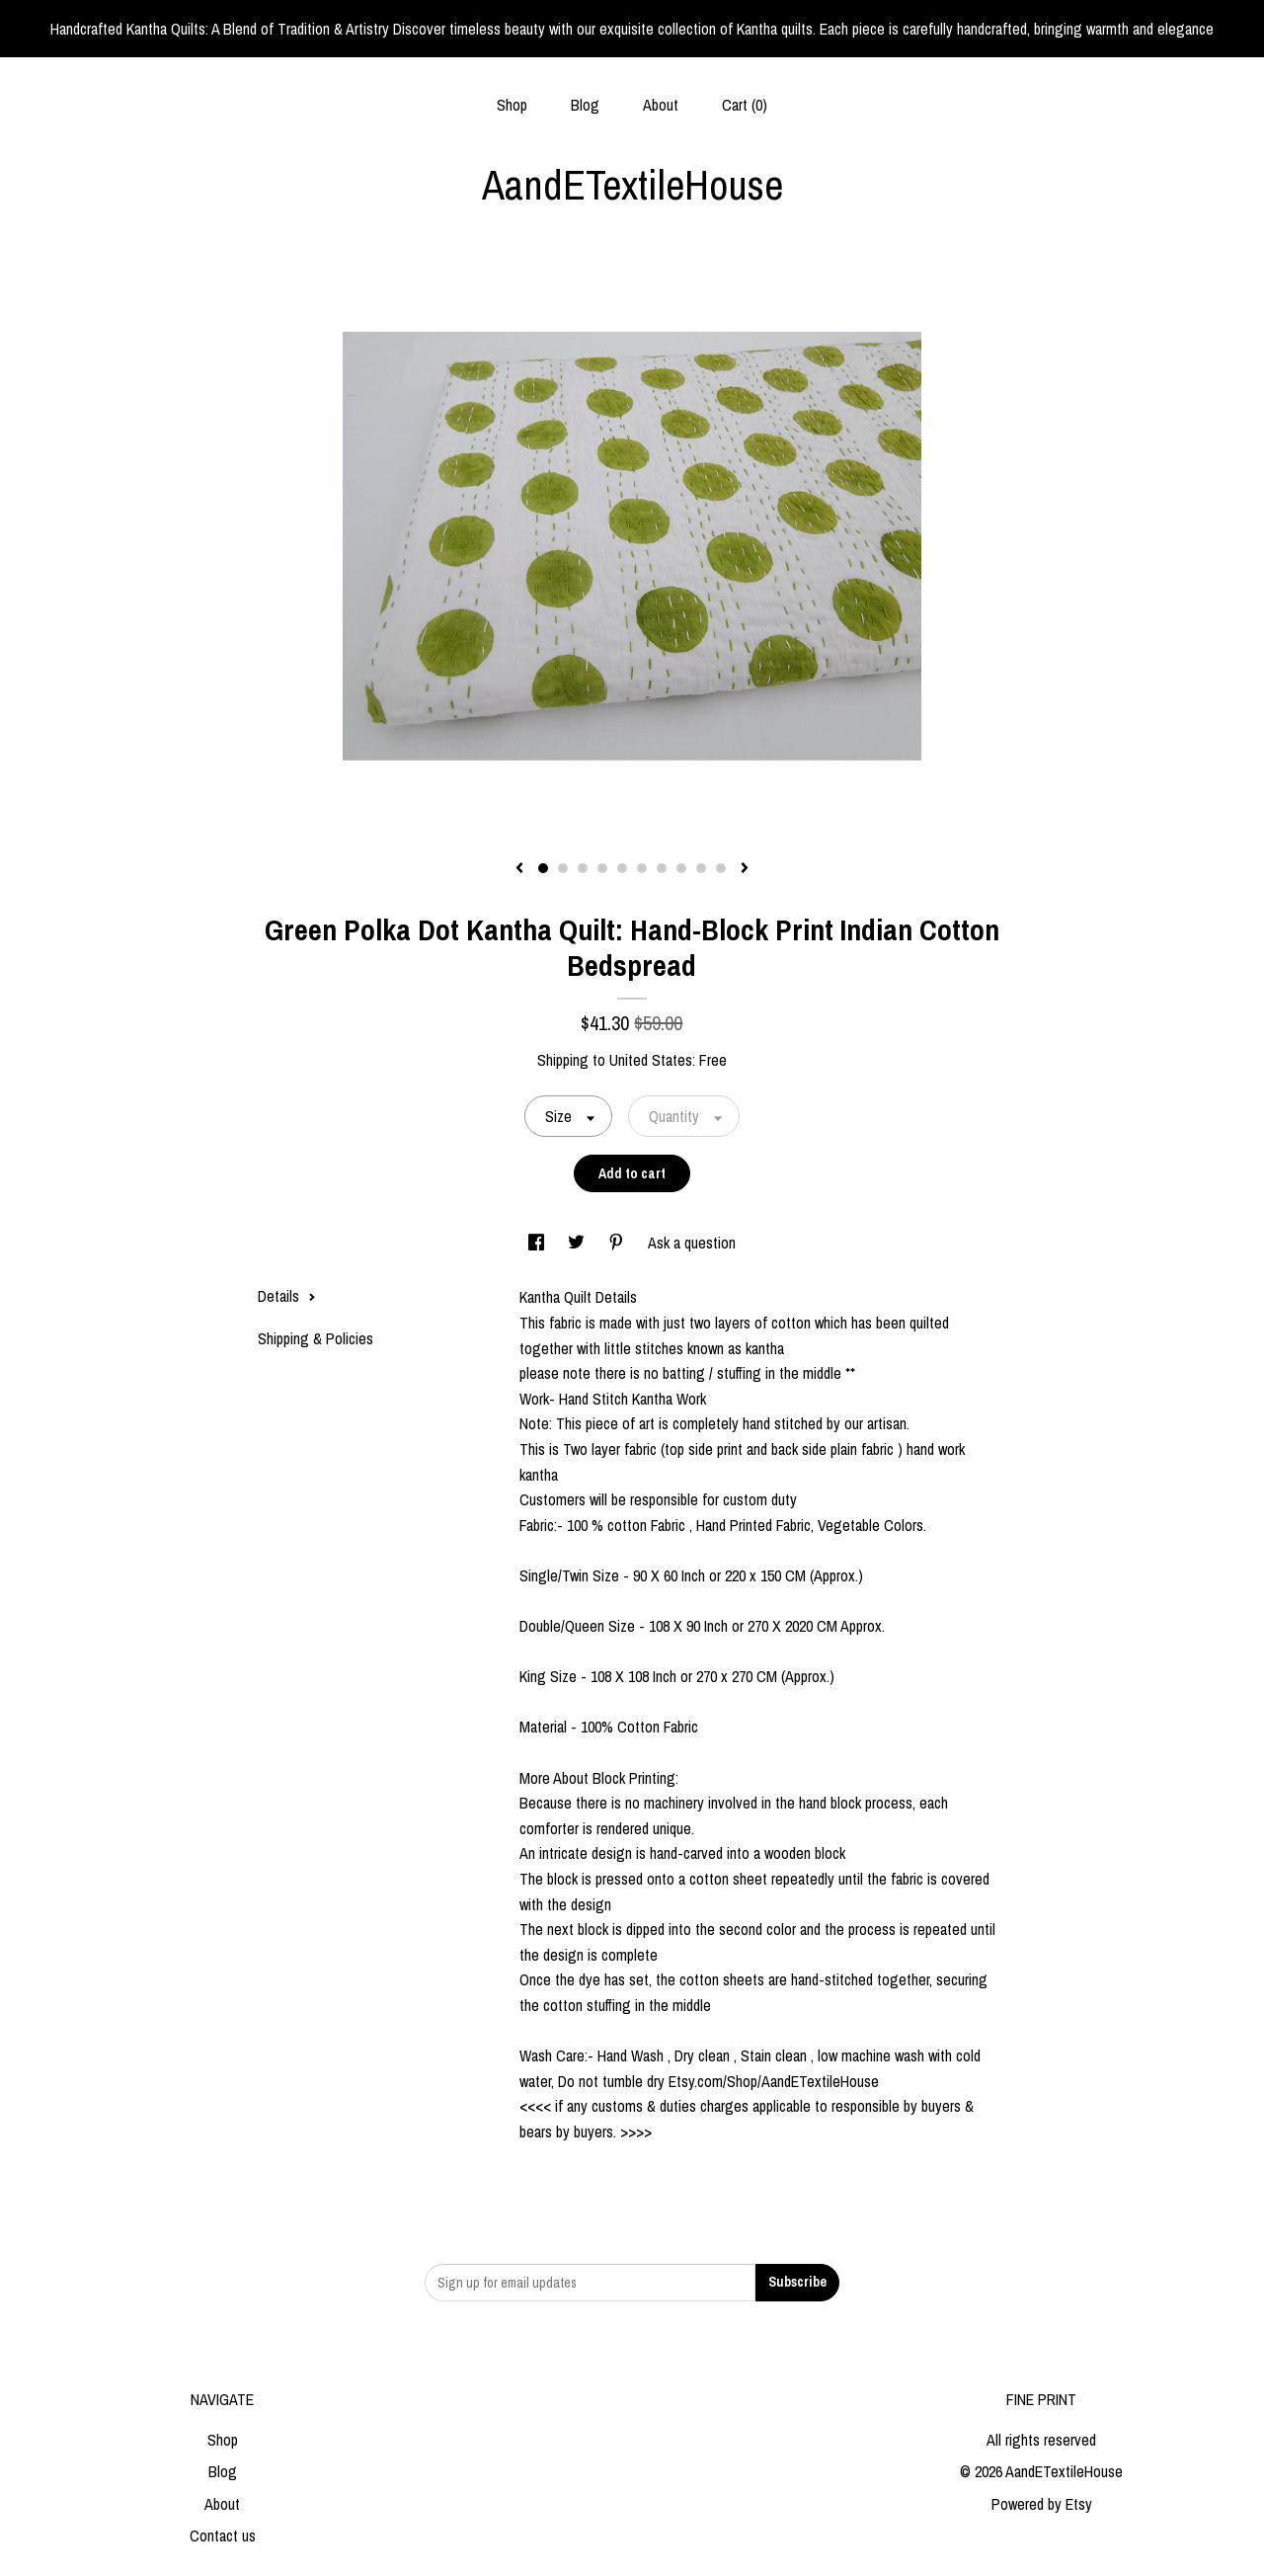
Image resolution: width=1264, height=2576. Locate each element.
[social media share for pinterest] (618, 1242)
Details (287, 1296)
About (660, 105)
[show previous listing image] (519, 869)
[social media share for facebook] (538, 1242)
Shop (512, 105)
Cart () (744, 105)
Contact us (223, 2535)
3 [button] (583, 868)
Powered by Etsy (1041, 2504)
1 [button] (543, 868)
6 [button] (642, 868)
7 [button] (662, 868)
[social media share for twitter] (578, 1242)
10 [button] (721, 868)
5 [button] (622, 868)
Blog (585, 105)
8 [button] (681, 868)
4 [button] (602, 868)
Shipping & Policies (315, 1338)
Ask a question (692, 1242)
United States (650, 1060)
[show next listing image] (745, 869)
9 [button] (701, 868)
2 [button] (563, 868)
